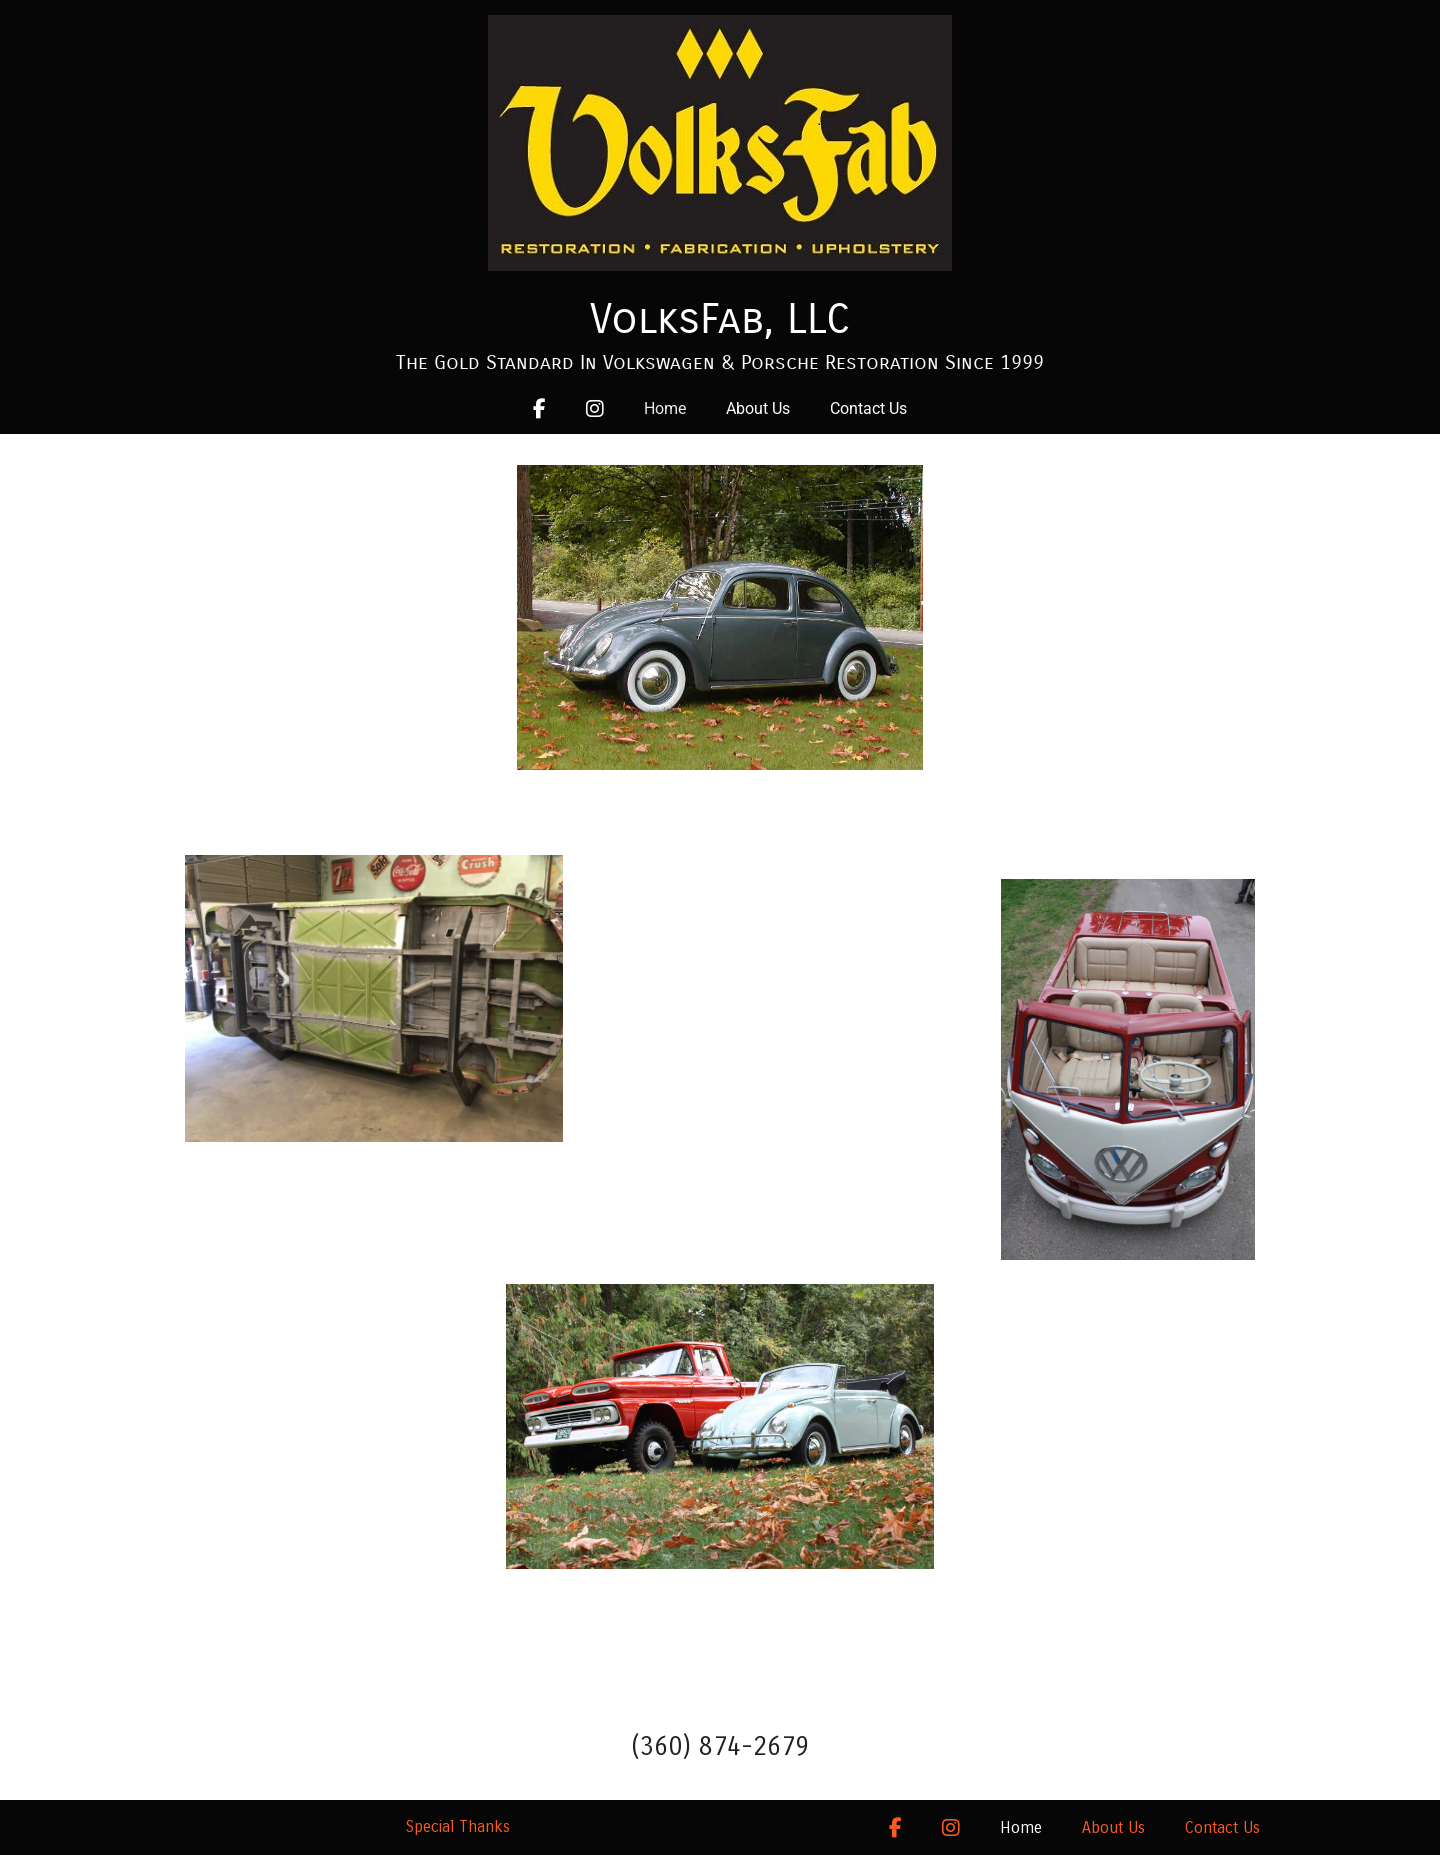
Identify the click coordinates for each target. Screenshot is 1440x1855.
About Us (758, 408)
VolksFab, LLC (720, 319)
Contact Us (868, 408)
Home (665, 408)
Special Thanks (458, 1826)
